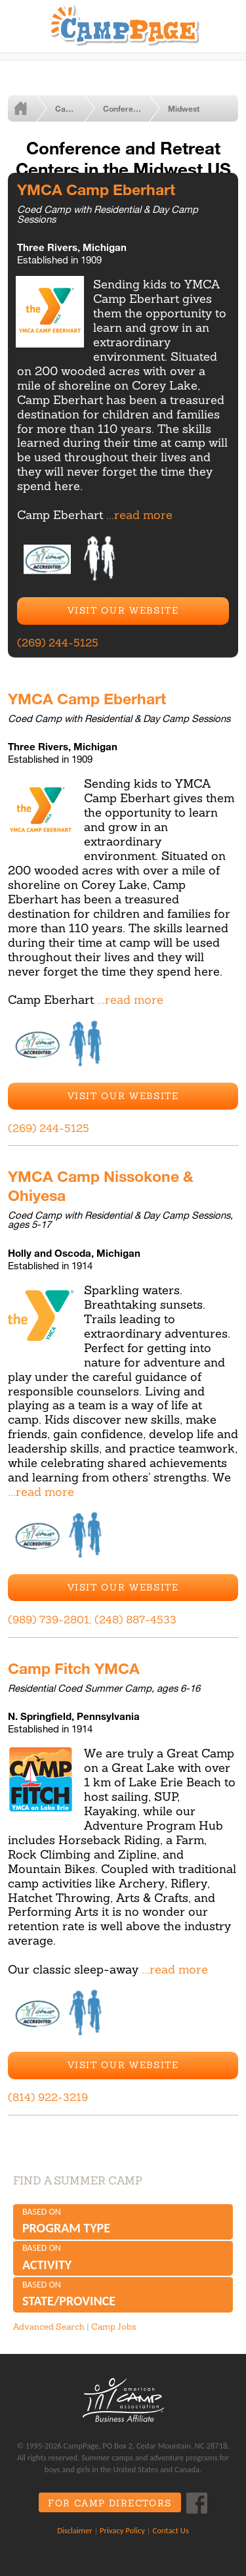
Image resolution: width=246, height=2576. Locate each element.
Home (27, 108)
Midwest (183, 108)
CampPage (123, 24)
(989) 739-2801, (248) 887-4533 (92, 1619)
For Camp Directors (109, 2503)
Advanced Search (49, 2326)
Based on (123, 2222)
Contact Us (170, 2530)
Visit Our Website (123, 610)
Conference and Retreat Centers (131, 108)
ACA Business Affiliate (123, 2400)
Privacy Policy (122, 2530)
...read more (139, 514)
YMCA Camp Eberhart (96, 189)
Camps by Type (75, 108)
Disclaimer (74, 2530)
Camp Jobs (113, 2326)
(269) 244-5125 (57, 642)
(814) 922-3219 (48, 2097)
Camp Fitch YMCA (74, 1668)
